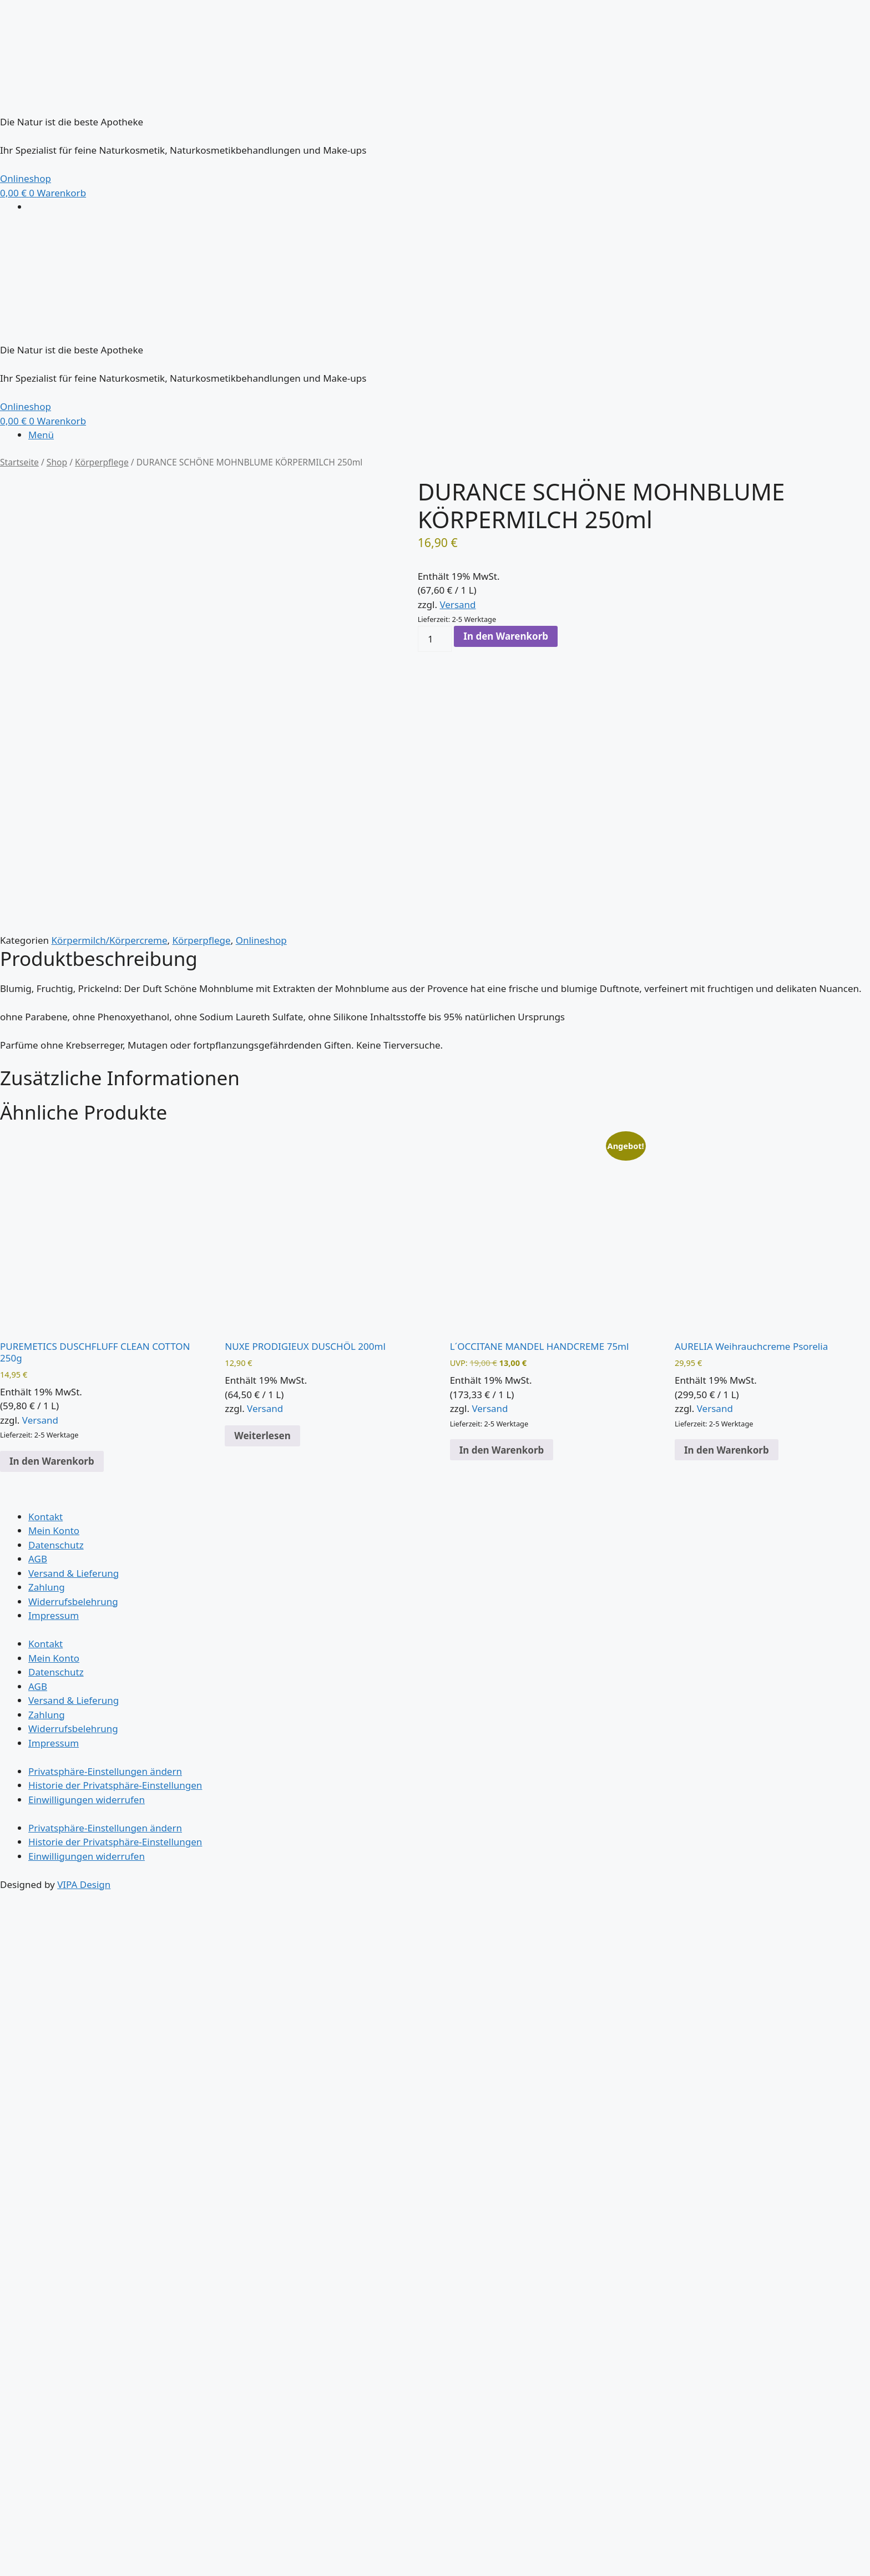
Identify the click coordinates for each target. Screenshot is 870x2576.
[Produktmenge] (435, 639)
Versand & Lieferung (73, 1573)
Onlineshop (261, 940)
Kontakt (45, 1516)
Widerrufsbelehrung (73, 1601)
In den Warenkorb (505, 636)
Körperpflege (102, 462)
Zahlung (46, 1587)
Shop (57, 462)
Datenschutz (56, 1544)
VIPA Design (83, 1884)
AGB (37, 1558)
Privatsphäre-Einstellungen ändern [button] (105, 1771)
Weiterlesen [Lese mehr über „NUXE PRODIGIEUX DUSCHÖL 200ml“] (262, 1435)
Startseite (19, 462)
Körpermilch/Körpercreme (109, 940)
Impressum (53, 1615)
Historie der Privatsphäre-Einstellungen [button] (115, 1785)
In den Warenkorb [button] (51, 1461)
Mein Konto (53, 1530)
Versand (457, 604)
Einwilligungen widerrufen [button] (86, 1799)
